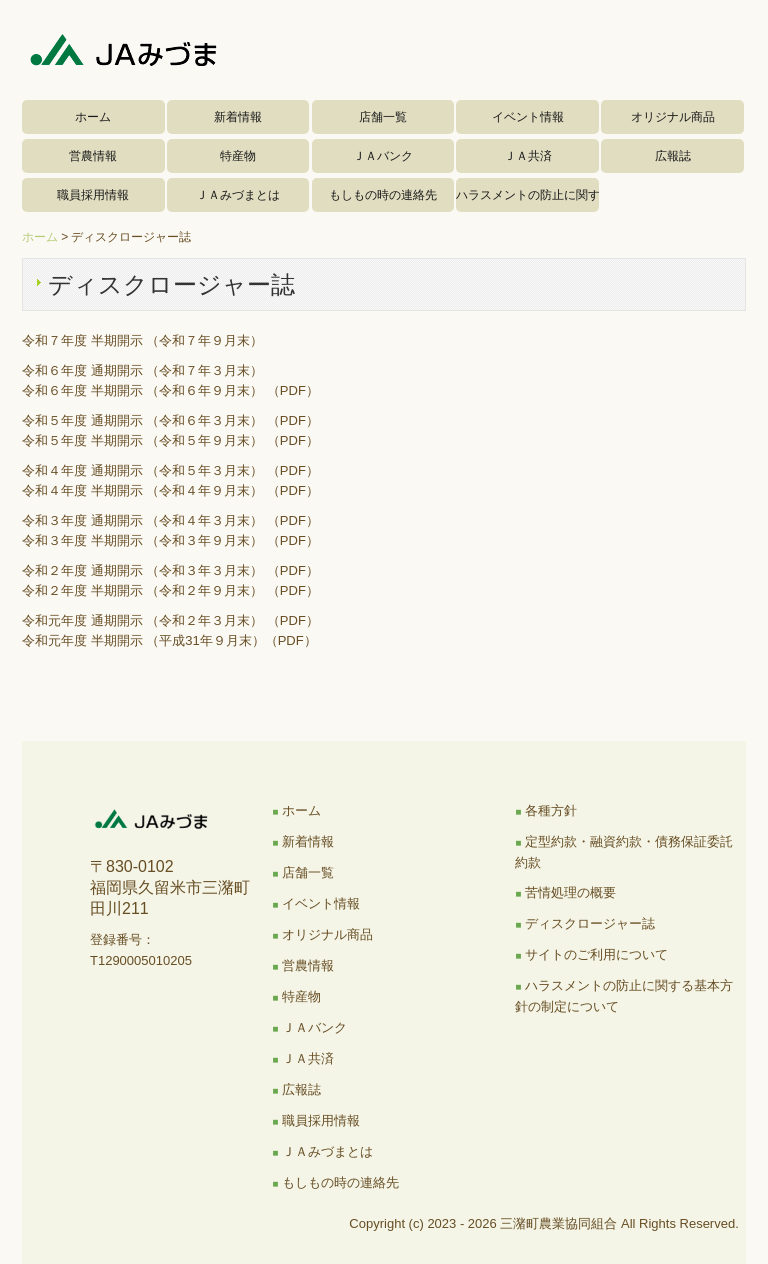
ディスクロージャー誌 (590, 923)
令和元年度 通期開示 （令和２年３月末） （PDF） (170, 620)
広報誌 (673, 156)
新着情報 (238, 117)
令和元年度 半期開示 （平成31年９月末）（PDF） (169, 640)
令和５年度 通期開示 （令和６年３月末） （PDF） (170, 420)
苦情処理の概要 (570, 892)
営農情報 (93, 156)
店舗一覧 (383, 117)
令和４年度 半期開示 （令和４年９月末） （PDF (164, 490)
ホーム (93, 117)
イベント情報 (528, 117)
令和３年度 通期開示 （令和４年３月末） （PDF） (170, 520)
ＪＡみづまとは (238, 195)
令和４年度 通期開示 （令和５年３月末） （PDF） (170, 470)
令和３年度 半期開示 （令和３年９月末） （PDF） (170, 540)
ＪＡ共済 (528, 156)
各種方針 (551, 810)
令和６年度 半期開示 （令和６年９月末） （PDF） (170, 390)
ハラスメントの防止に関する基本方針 (527, 195)
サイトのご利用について (596, 954)
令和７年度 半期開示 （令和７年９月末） (142, 340)
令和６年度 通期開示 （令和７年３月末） (142, 370)
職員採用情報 (93, 195)
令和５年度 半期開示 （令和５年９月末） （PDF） (170, 440)
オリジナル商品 (673, 117)
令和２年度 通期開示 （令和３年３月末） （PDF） (170, 570)
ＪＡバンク (383, 156)
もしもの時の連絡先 (383, 195)
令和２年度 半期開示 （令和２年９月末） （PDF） (170, 590)
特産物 (238, 156)
